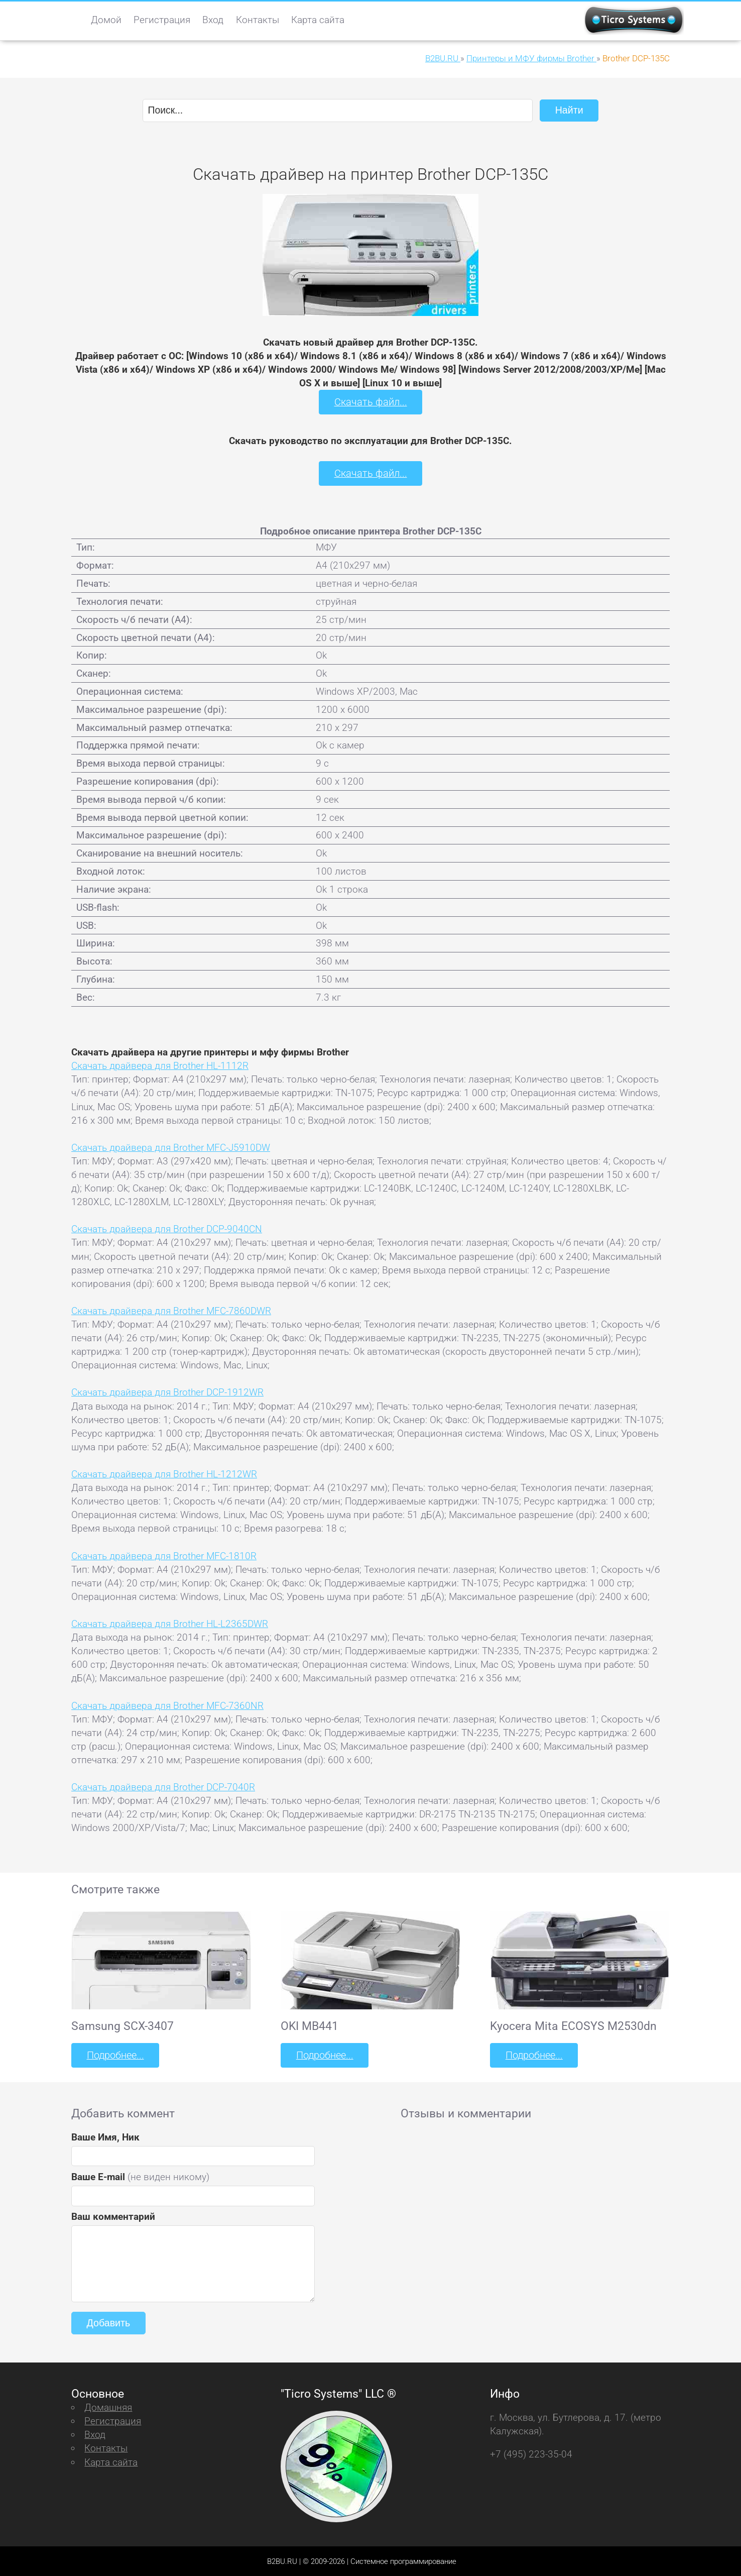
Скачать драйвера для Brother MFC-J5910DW (170, 1146)
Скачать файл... (370, 401)
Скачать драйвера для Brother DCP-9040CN (166, 1228)
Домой (106, 20)
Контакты (257, 20)
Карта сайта (317, 20)
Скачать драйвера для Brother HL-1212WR (164, 1473)
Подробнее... (114, 2054)
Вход (212, 20)
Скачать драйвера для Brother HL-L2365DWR (169, 1623)
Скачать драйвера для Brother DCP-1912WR (167, 1392)
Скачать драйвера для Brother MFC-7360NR (167, 1704)
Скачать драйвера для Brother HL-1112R (160, 1064)
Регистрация (162, 20)
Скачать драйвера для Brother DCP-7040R (163, 1786)
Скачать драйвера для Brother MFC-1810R (164, 1555)
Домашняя (108, 2406)
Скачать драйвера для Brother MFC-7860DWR (171, 1310)
